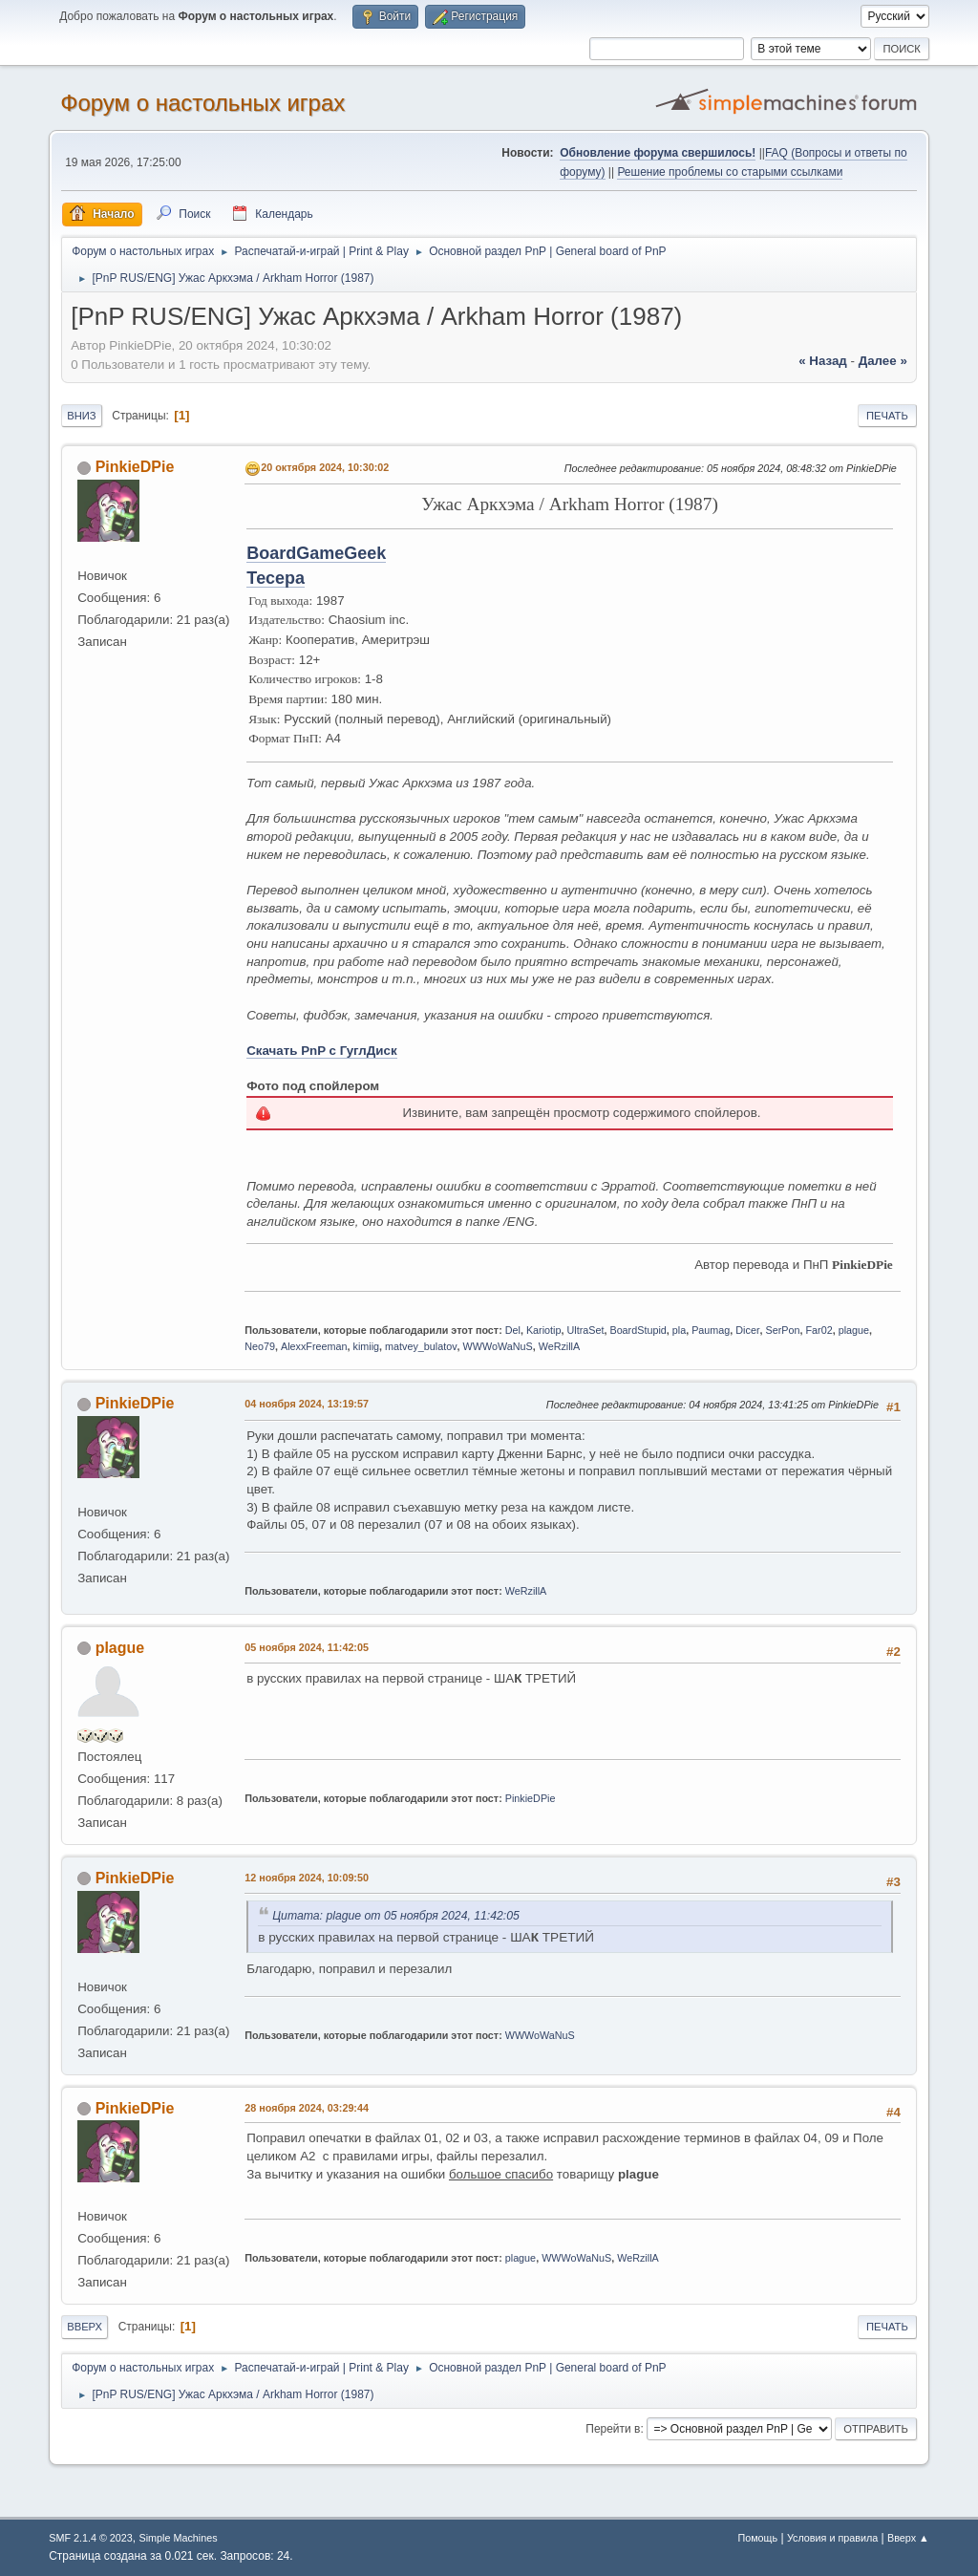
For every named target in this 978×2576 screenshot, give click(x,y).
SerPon (783, 1330)
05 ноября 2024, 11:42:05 (306, 1647)
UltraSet (585, 1330)
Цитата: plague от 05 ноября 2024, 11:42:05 (396, 1915)
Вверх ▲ (908, 2538)
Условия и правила (832, 2538)
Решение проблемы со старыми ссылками (729, 172)
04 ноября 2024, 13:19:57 (306, 1403)
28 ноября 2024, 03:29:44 (306, 2108)
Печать (887, 415)
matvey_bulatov (421, 1346)
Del (513, 1330)
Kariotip (544, 1330)
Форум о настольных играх (202, 103)
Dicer (747, 1330)
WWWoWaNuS (498, 1346)
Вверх (84, 2326)
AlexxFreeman (314, 1346)
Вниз (81, 415)
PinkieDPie (135, 467)
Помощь (757, 2538)
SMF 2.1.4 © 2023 (91, 2538)
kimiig (366, 1346)
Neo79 (259, 1346)
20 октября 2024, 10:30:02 (325, 467)
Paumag (710, 1330)
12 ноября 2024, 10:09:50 (306, 1877)
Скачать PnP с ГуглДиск (321, 1050)
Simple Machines (178, 2538)
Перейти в (612, 2429)
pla (679, 1330)
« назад (822, 361)
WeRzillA (560, 1346)
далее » (883, 361)
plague (854, 1330)
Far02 (818, 1330)
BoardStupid (637, 1330)
